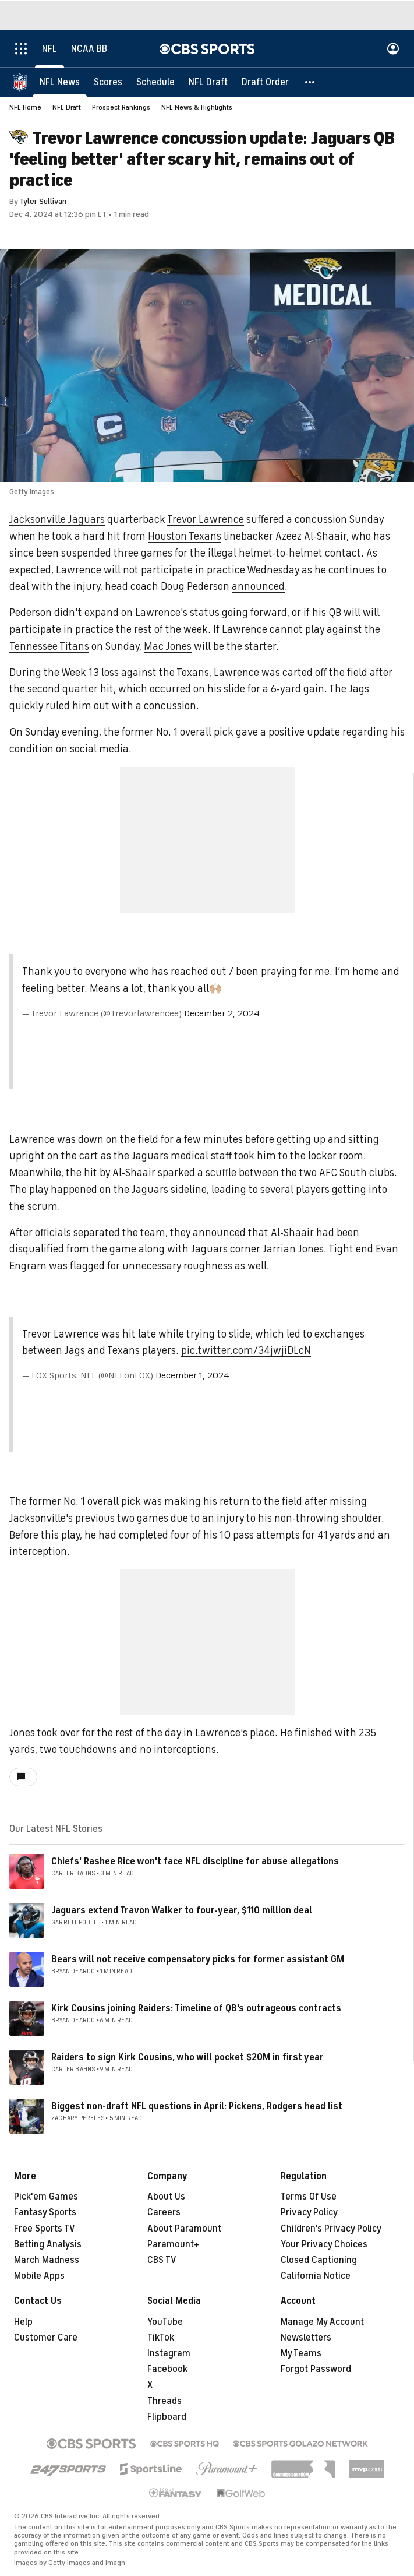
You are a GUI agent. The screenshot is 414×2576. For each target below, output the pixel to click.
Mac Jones (168, 646)
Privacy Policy (309, 2212)
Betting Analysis (48, 2244)
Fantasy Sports (45, 2212)
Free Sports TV (44, 2228)
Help (23, 2322)
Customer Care (45, 2337)
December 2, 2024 (222, 1013)
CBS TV (161, 2260)
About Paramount (184, 2228)
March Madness (46, 2260)
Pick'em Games (46, 2196)
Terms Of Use (309, 2196)
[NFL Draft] (208, 81)
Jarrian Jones (293, 1249)
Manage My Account (322, 2322)
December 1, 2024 (192, 1375)
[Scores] (108, 81)
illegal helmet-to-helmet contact (284, 553)
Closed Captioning (319, 2260)
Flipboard (166, 2417)
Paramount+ (173, 2244)
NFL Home (25, 107)
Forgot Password (316, 2369)
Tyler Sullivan (42, 201)
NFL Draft (66, 107)
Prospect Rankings (121, 107)
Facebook (167, 2369)
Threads (164, 2401)
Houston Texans (184, 536)
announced (258, 586)
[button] (310, 81)
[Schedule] (155, 81)
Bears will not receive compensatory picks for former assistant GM (197, 1959)
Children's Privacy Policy (331, 2228)
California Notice (316, 2276)
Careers (164, 2212)
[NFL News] (60, 81)
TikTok (160, 2337)
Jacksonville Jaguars (57, 519)
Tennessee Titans (49, 646)
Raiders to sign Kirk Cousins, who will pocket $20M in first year (187, 2057)
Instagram (168, 2353)
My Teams (301, 2353)
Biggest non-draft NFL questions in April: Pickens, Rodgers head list (196, 2106)
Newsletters (306, 2337)
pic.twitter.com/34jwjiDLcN (246, 1350)
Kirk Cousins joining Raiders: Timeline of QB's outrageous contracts (196, 2008)
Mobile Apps (39, 2276)
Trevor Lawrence (205, 519)
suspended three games (116, 553)
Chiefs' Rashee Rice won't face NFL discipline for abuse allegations (195, 1861)
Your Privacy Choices (324, 2244)
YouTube (165, 2322)
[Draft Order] (265, 81)
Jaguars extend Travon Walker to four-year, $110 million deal (181, 1910)
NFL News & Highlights (196, 107)
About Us (166, 2196)
